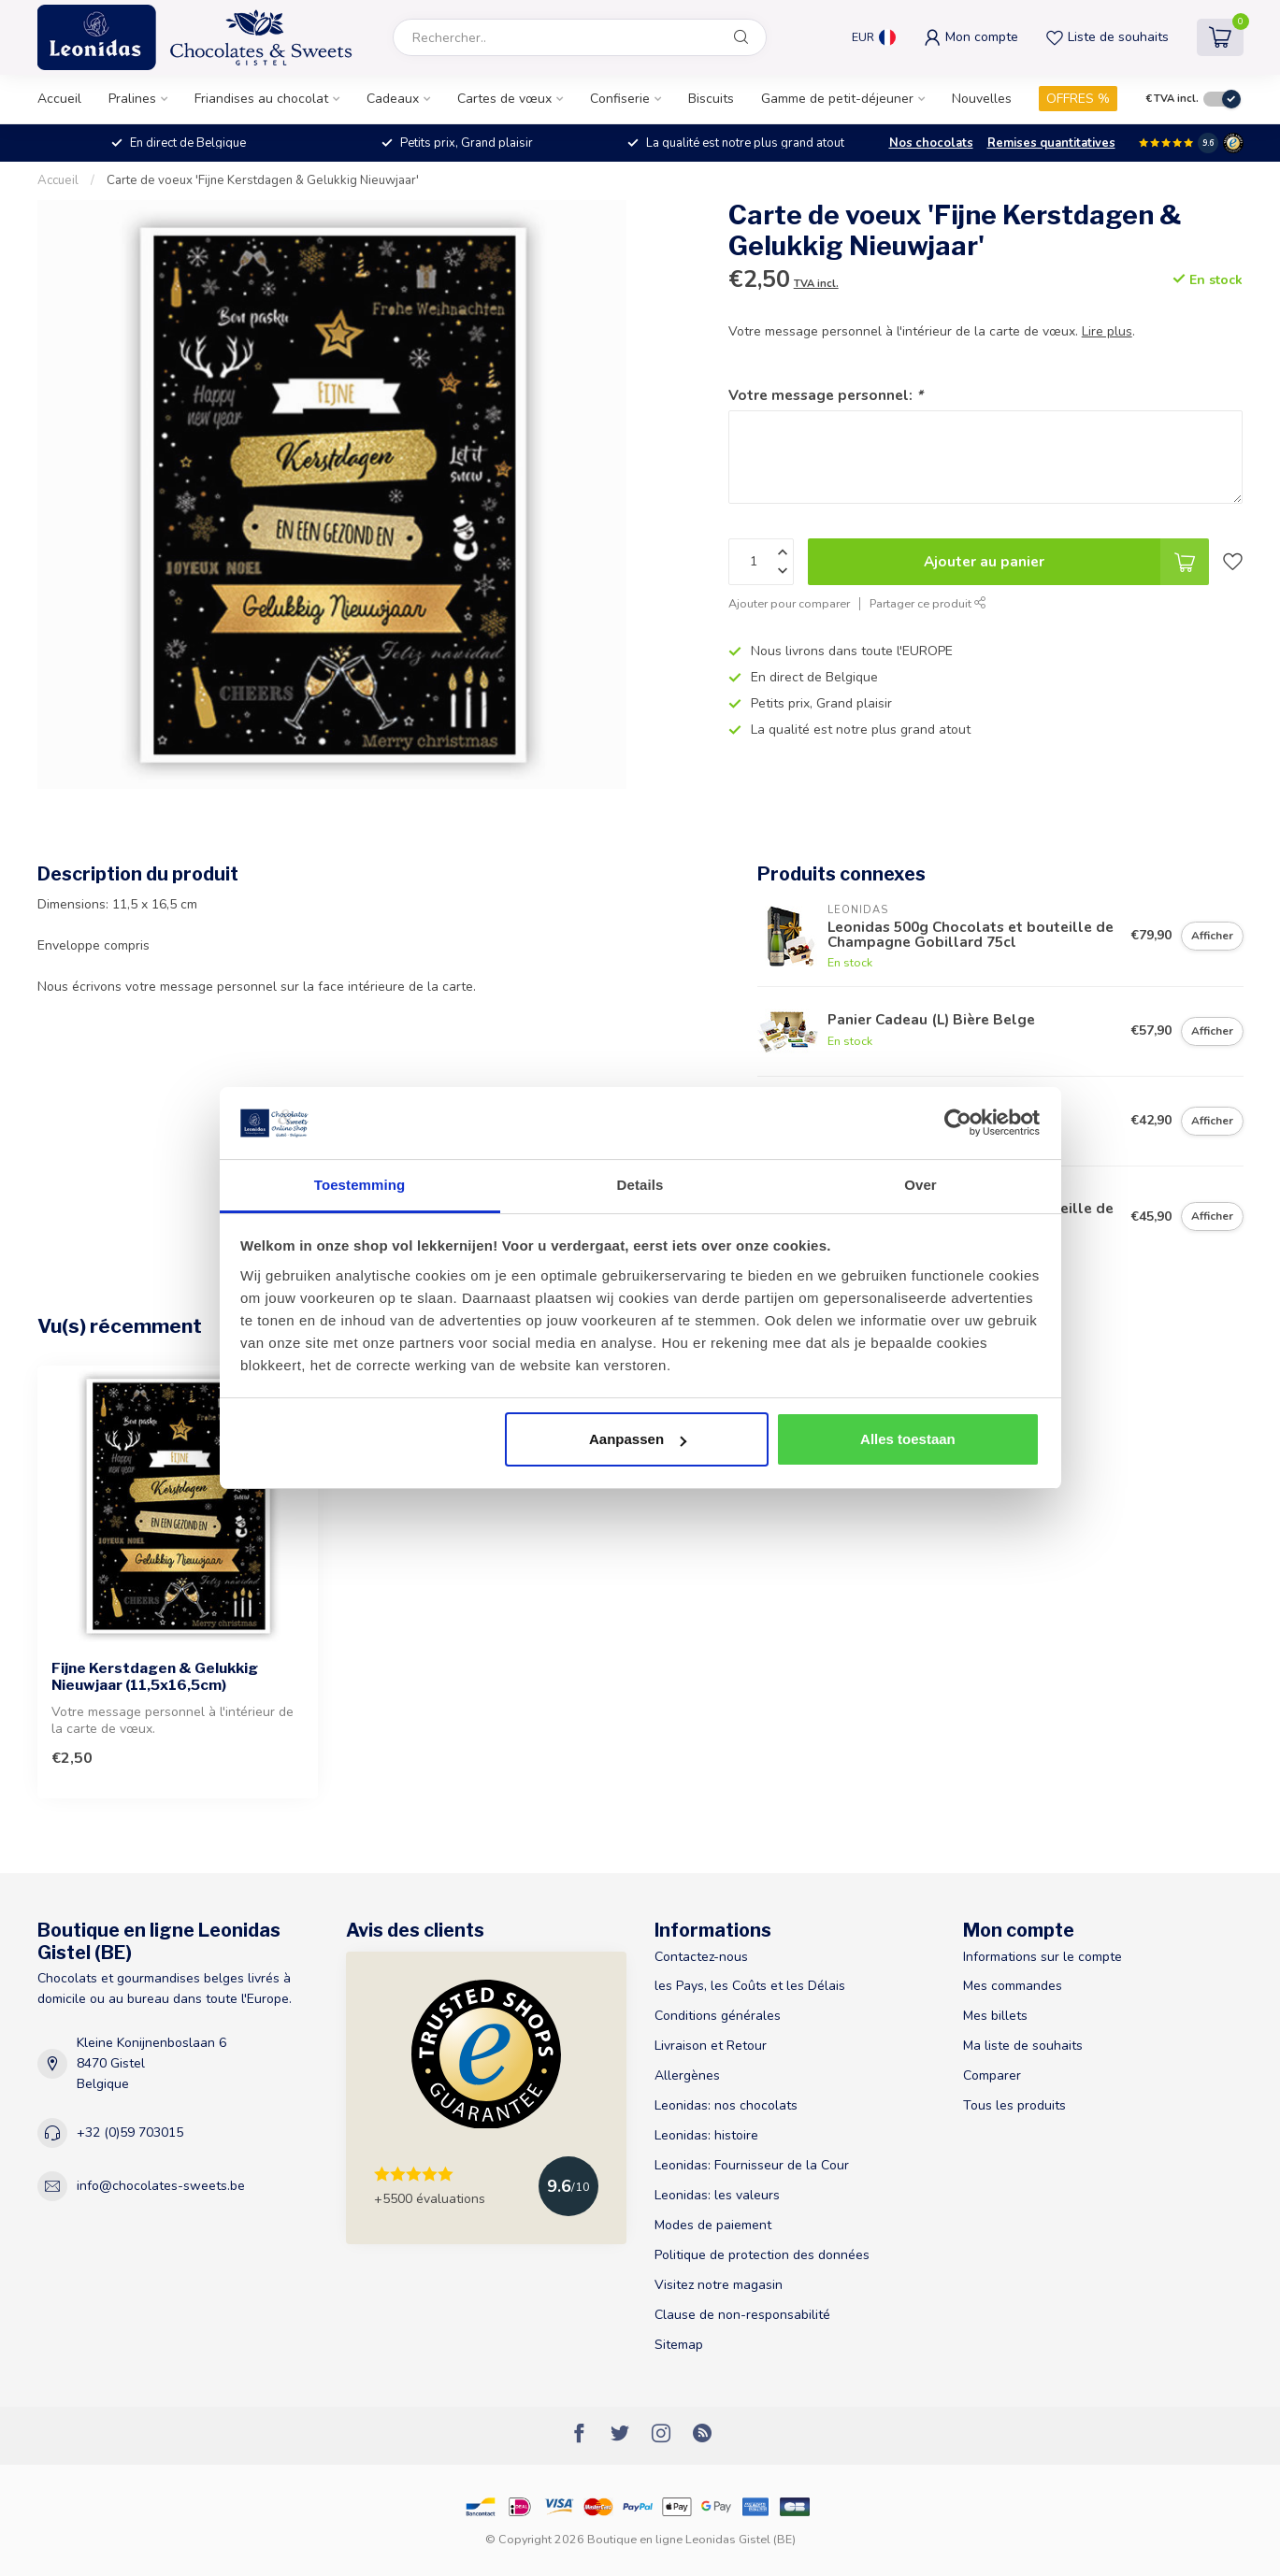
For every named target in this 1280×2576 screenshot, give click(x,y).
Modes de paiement (712, 2225)
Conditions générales (717, 2016)
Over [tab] (920, 1185)
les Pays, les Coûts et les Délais (749, 1986)
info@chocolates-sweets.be (161, 2186)
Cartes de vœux (504, 98)
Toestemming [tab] (360, 1185)
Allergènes (687, 2075)
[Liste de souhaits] (1233, 561)
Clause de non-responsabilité (742, 2315)
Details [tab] (640, 1185)
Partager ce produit (928, 603)
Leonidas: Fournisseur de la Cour (751, 2165)
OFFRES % (1078, 98)
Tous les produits (1014, 2105)
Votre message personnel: (825, 395)
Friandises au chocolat (261, 98)
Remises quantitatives (1051, 143)
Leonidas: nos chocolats (726, 2105)
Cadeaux (393, 98)
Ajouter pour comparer (789, 603)
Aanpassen (637, 1439)
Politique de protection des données (762, 2255)
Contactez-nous (701, 1957)
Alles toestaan (908, 1439)
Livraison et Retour (710, 2045)
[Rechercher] (741, 37)
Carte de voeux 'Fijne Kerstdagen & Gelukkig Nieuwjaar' (263, 180)
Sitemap (678, 2345)
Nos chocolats (931, 143)
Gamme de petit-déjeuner (837, 98)
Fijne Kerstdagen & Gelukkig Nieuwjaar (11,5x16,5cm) (154, 1677)
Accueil (59, 98)
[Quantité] (761, 561)
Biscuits (711, 98)
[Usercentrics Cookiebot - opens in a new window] (958, 1123)
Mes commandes (1012, 1986)
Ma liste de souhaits (1023, 2045)
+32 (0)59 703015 (130, 2132)
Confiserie (620, 98)
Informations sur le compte (1042, 1957)
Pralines (132, 98)
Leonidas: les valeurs (717, 2195)
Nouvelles (982, 98)
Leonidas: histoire (706, 2135)
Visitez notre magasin (718, 2285)
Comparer (992, 2075)
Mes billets (995, 2016)
